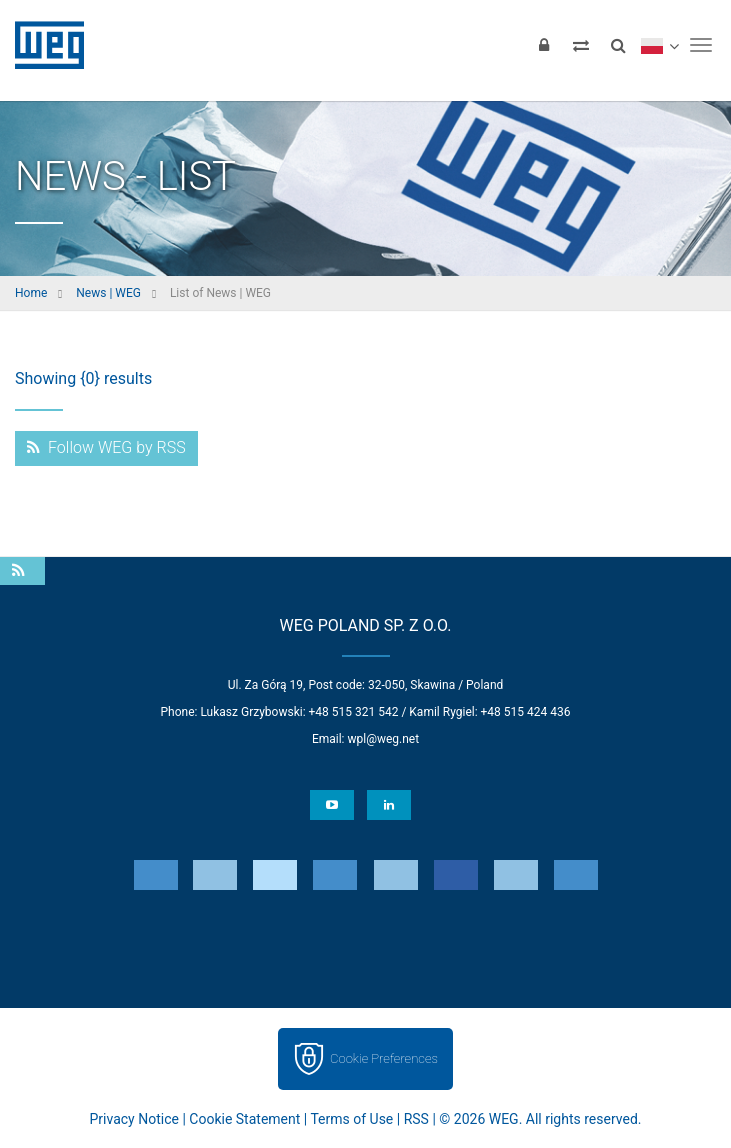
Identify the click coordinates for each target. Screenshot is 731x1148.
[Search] (618, 45)
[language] (659, 45)
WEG (42, 45)
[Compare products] (581, 45)
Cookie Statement (244, 1119)
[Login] (544, 45)
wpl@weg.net (383, 739)
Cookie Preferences (384, 1058)
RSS (416, 1119)
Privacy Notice (134, 1119)
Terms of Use (351, 1119)
